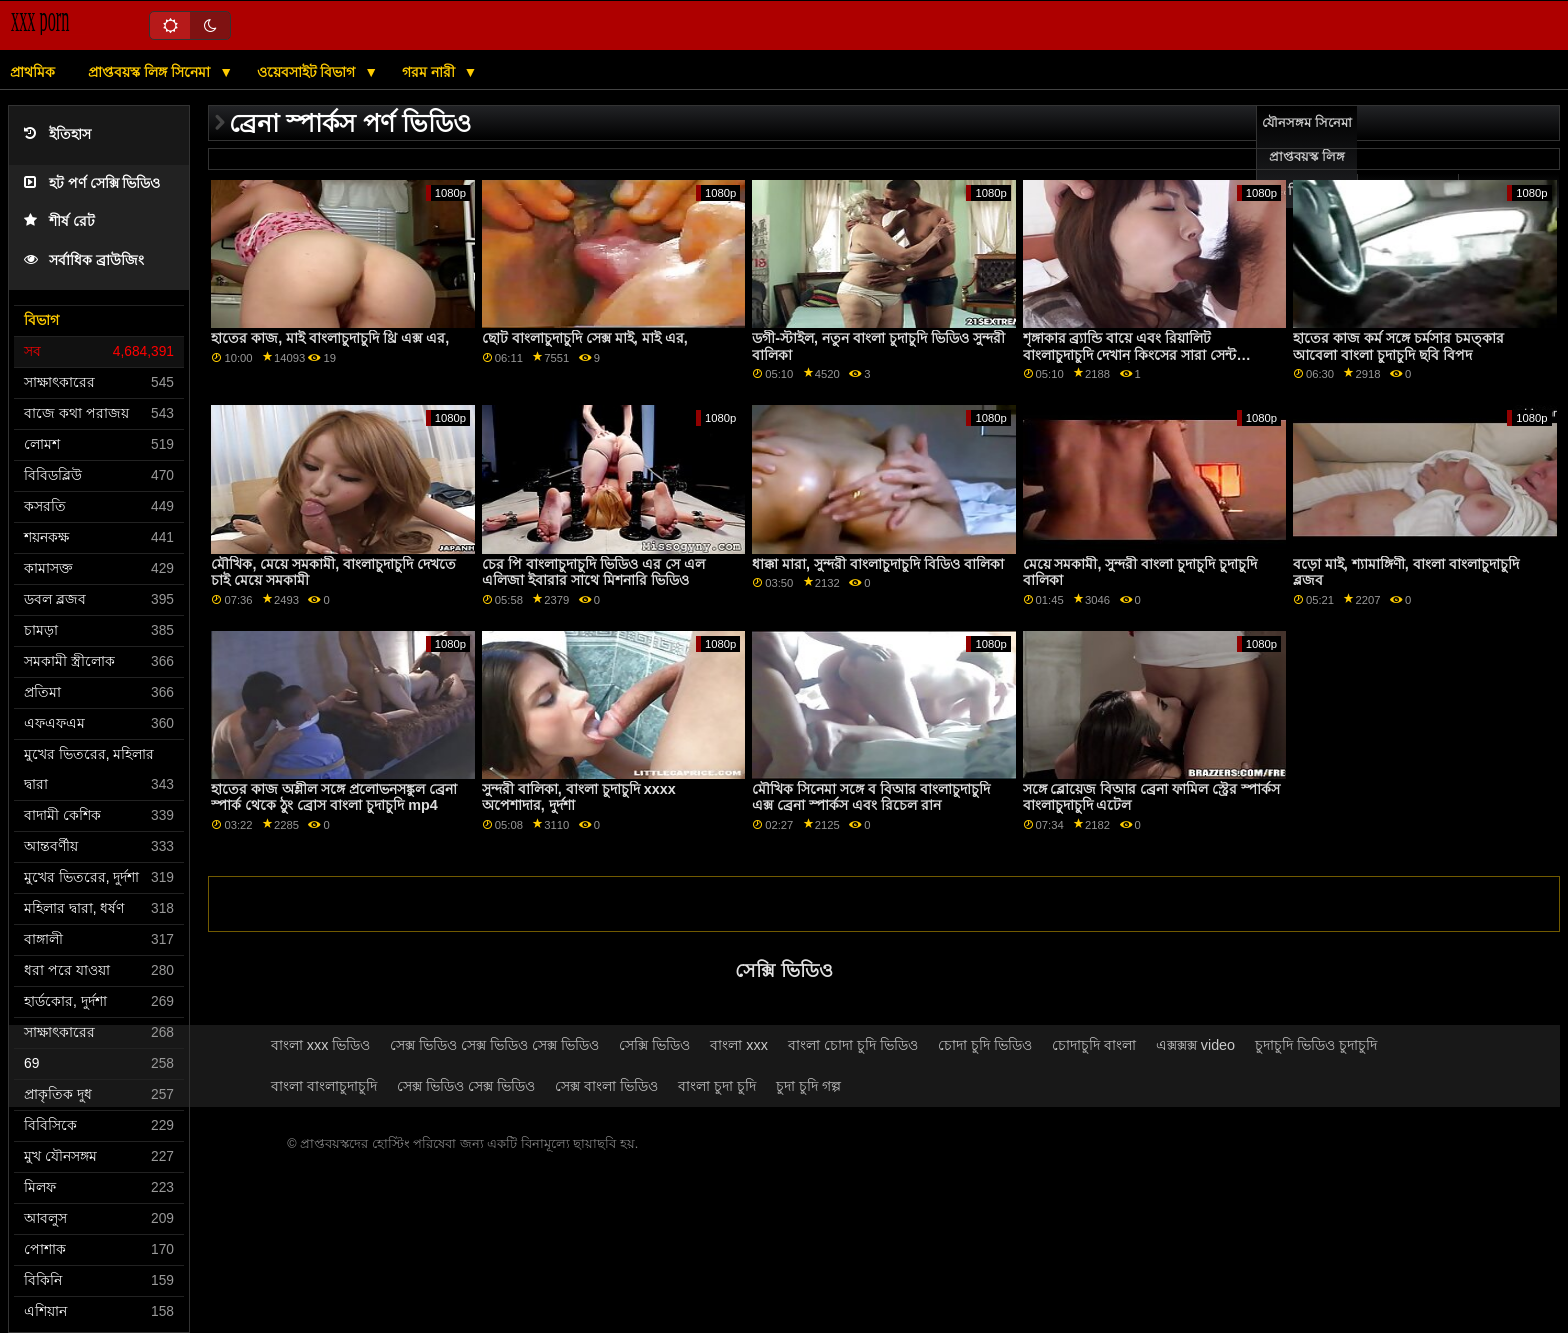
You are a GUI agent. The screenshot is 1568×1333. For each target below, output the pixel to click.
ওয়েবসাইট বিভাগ (308, 72)
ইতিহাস (57, 134)
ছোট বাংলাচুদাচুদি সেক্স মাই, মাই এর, (585, 338)
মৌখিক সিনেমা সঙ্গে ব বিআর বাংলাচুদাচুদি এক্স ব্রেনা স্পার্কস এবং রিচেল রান (871, 797)
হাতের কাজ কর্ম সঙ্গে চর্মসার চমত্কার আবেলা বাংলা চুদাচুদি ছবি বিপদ (1398, 346)
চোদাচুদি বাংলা (1094, 1045)
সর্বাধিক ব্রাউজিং (84, 260)
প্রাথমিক (32, 72)
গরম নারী (430, 72)
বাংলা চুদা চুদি (717, 1086)
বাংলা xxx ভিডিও (321, 1045)
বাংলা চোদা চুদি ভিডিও (853, 1045)
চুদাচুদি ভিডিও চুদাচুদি (1316, 1045)
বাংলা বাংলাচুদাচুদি (324, 1086)
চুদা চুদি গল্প (808, 1086)
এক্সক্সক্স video (1195, 1045)
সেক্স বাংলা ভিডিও (606, 1086)
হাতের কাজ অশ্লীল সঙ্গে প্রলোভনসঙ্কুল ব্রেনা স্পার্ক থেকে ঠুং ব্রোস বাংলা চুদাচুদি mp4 (334, 797)
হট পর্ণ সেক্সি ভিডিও (92, 183)
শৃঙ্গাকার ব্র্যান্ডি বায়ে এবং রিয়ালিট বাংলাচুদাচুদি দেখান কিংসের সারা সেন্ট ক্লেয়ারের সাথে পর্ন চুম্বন (1130, 354)
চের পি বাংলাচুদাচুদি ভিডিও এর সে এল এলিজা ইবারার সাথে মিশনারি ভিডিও (593, 572)
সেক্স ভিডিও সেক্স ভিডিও (466, 1086)
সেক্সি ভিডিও (654, 1045)
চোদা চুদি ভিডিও (985, 1045)
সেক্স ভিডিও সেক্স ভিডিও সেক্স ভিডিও (494, 1045)
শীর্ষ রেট (59, 221)
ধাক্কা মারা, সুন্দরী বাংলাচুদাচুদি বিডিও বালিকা (878, 564)
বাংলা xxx (739, 1045)
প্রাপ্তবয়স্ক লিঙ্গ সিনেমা (151, 72)
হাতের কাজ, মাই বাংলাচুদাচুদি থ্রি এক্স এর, (330, 338)
